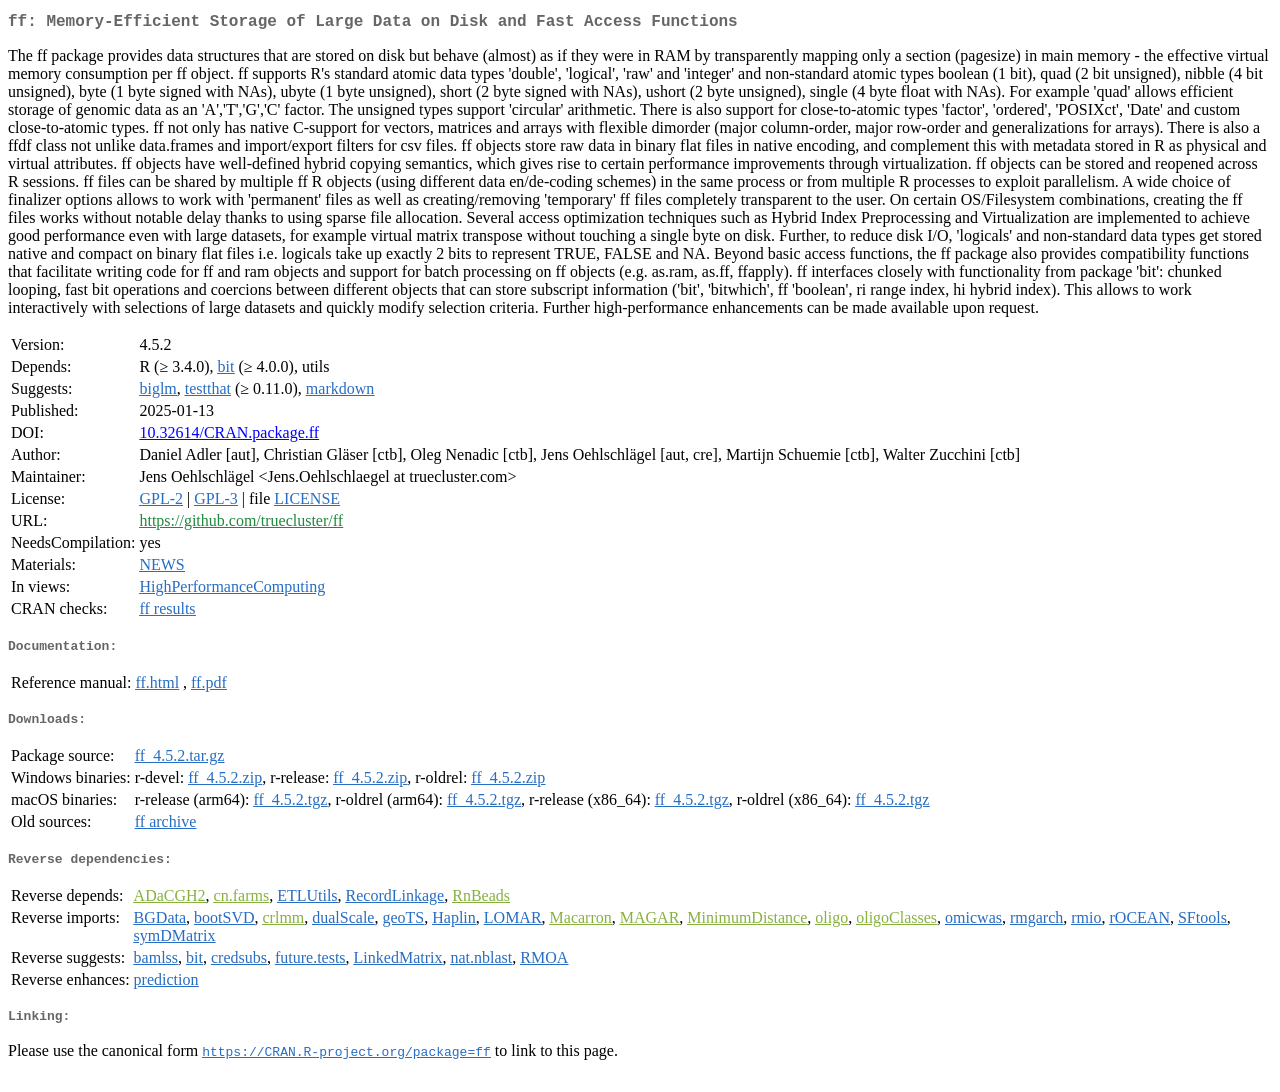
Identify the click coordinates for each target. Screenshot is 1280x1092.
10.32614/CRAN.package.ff (229, 436)
